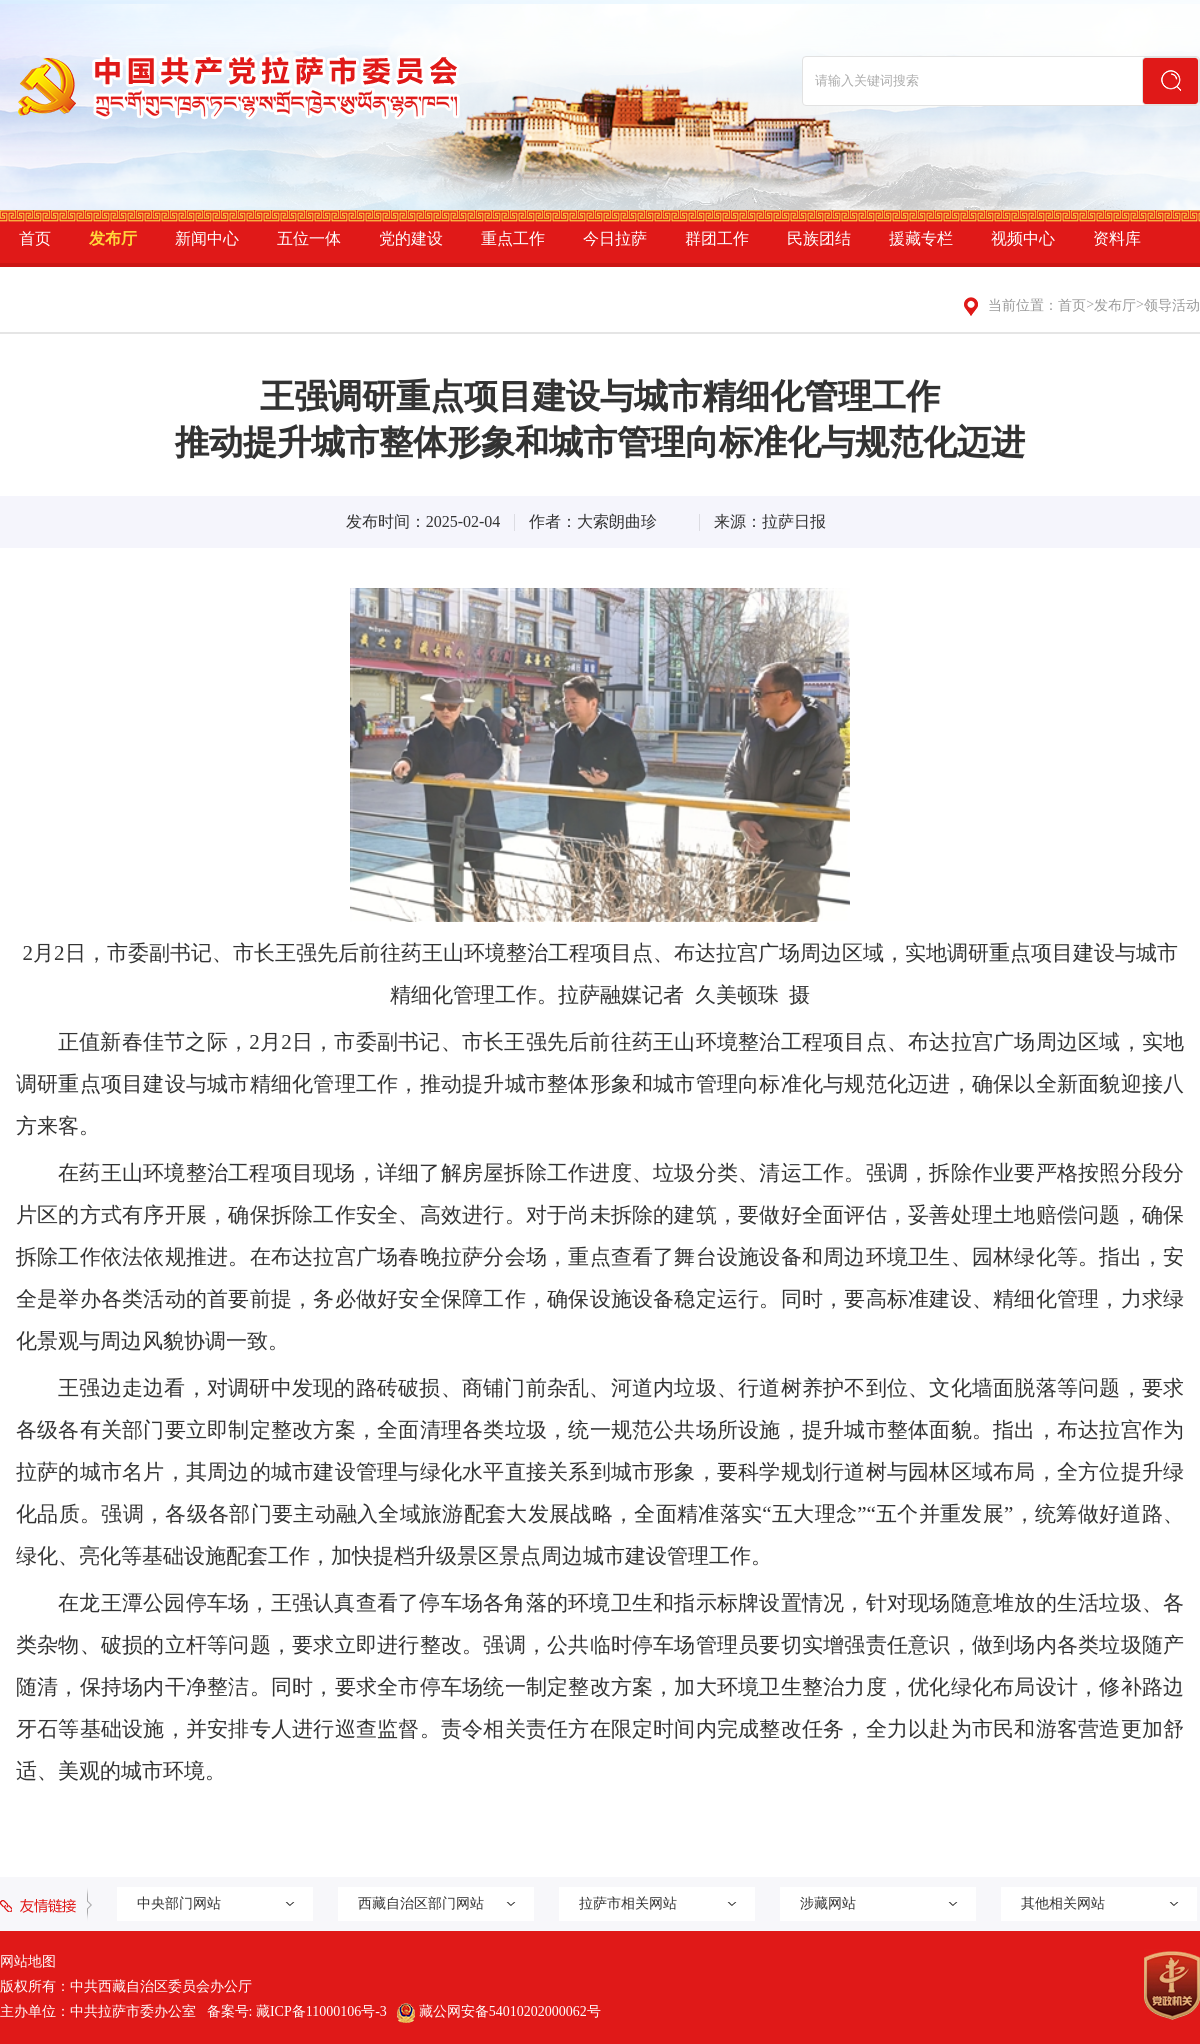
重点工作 (513, 238)
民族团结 (819, 238)
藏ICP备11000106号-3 (321, 2011)
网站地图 (28, 1961)
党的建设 (411, 238)
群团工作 (717, 238)
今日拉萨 (615, 238)
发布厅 (113, 238)
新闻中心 (207, 238)
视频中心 (1023, 238)
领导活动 (1172, 305)
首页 (35, 238)
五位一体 (309, 238)
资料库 (1117, 238)
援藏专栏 (921, 238)
